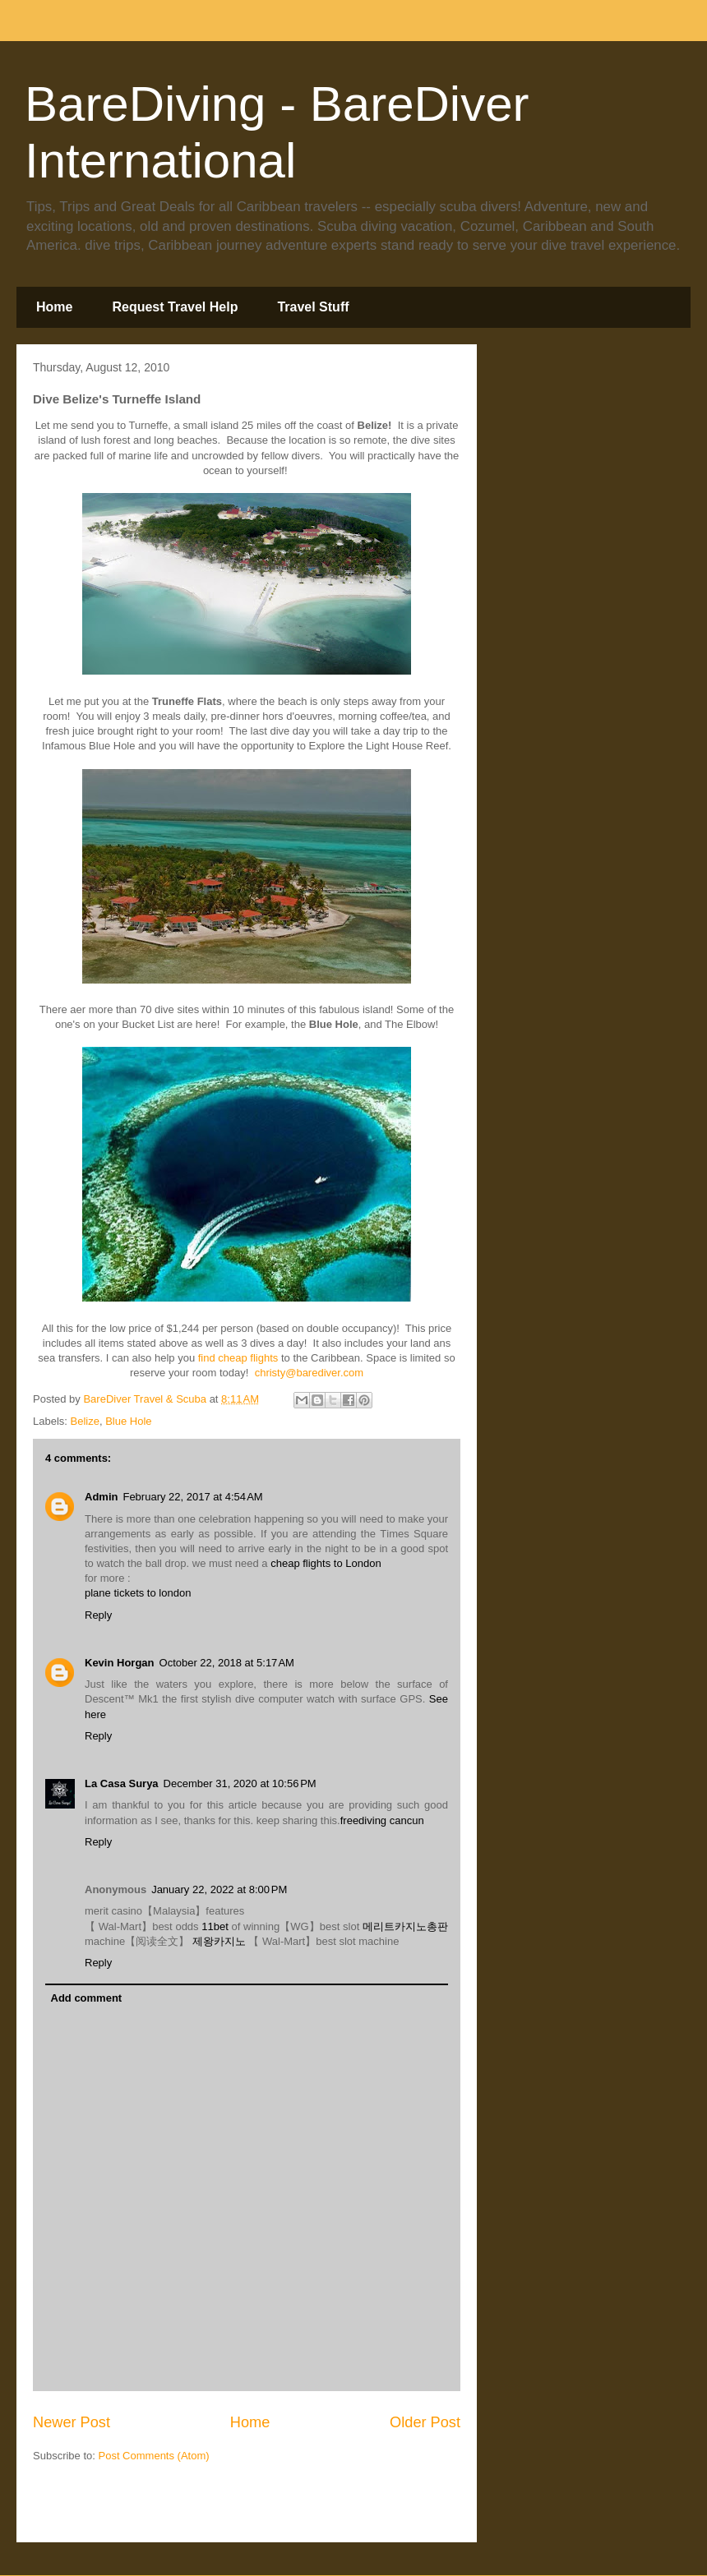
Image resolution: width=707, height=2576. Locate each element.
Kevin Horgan (120, 1663)
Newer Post (71, 2422)
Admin (101, 1497)
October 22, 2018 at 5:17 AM (226, 1663)
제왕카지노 (219, 1941)
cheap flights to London (325, 1563)
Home (54, 307)
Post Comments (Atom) (154, 2455)
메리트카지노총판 (405, 1926)
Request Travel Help (175, 307)
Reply (98, 1615)
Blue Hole (128, 1421)
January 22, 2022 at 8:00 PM (219, 1889)
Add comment (86, 1998)
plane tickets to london (138, 1593)
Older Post (425, 2422)
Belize (85, 1421)
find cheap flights (238, 1358)
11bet (215, 1926)
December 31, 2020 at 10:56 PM (240, 1783)
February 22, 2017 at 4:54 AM (192, 1497)
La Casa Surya (122, 1783)
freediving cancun (382, 1820)
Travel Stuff (313, 307)
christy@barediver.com (309, 1372)
